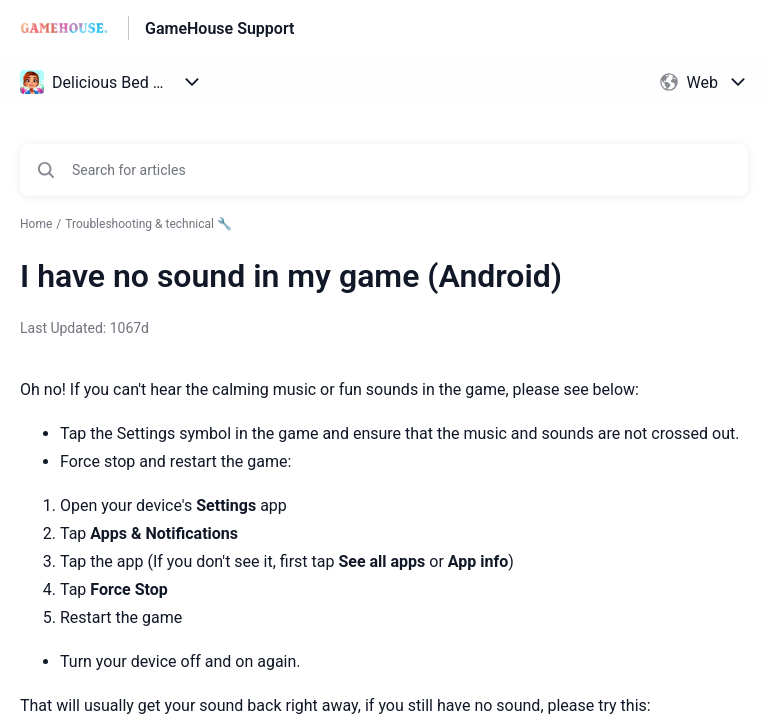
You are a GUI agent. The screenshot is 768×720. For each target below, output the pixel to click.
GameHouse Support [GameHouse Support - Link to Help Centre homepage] (219, 28)
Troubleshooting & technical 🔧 (148, 224)
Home (36, 224)
